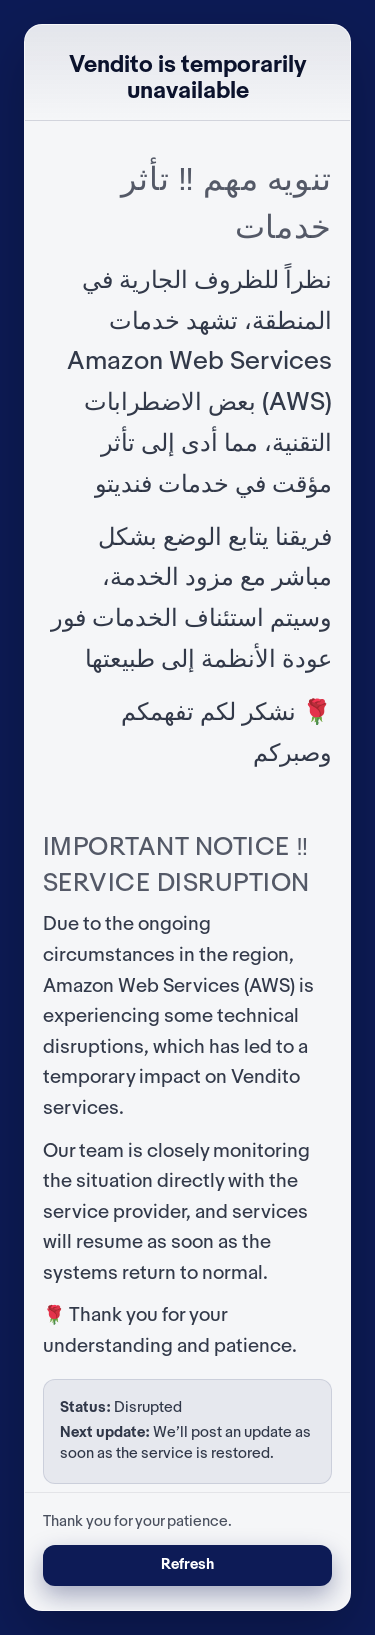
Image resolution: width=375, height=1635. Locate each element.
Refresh (187, 1565)
